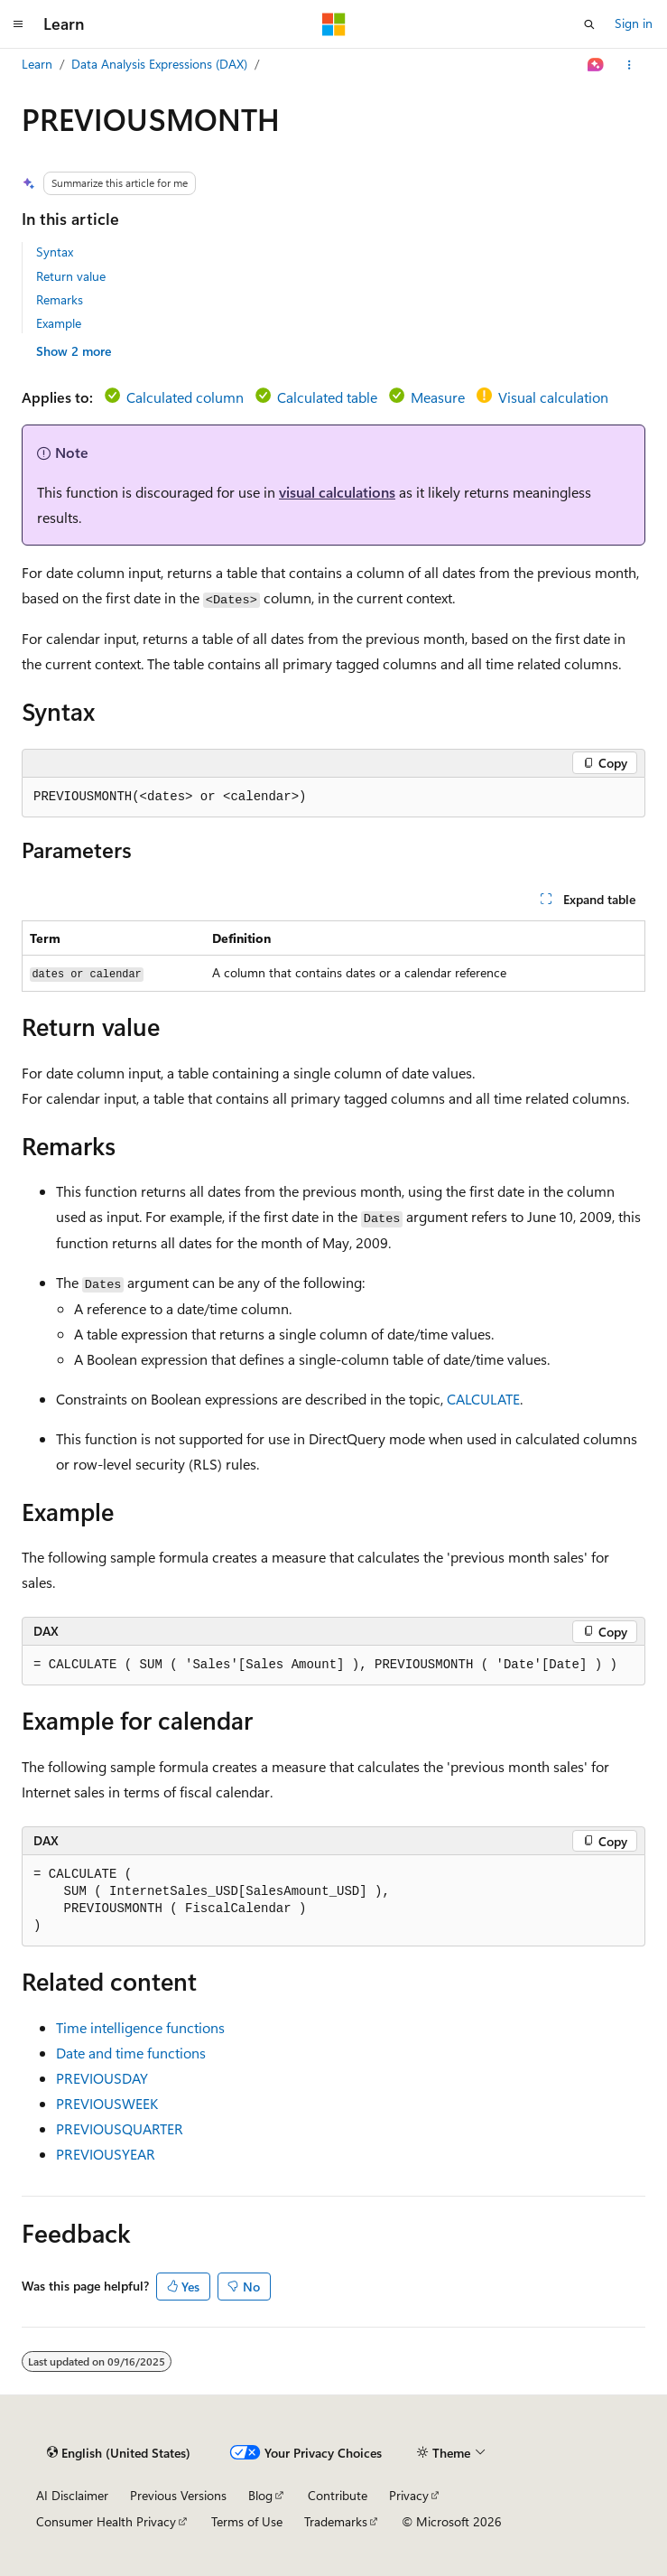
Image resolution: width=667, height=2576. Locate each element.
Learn (37, 63)
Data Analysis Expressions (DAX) (159, 63)
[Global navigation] (18, 24)
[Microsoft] (334, 24)
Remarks (59, 299)
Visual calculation (553, 396)
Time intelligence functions (140, 2027)
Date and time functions (131, 2052)
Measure (438, 396)
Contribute (337, 2495)
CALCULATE (483, 1398)
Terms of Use (247, 2521)
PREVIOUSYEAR (105, 2153)
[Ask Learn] (596, 65)
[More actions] (629, 65)
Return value (71, 276)
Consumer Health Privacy (106, 2521)
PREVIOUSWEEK (107, 2103)
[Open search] (589, 24)
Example (58, 322)
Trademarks (335, 2521)
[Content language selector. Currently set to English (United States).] (118, 2453)
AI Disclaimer (72, 2495)
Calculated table (327, 396)
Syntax (54, 251)
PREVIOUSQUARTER (119, 2128)
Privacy (409, 2495)
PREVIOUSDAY (102, 2077)
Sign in (634, 23)
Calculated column (185, 396)
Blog (260, 2495)
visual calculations (337, 491)
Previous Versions (178, 2495)
